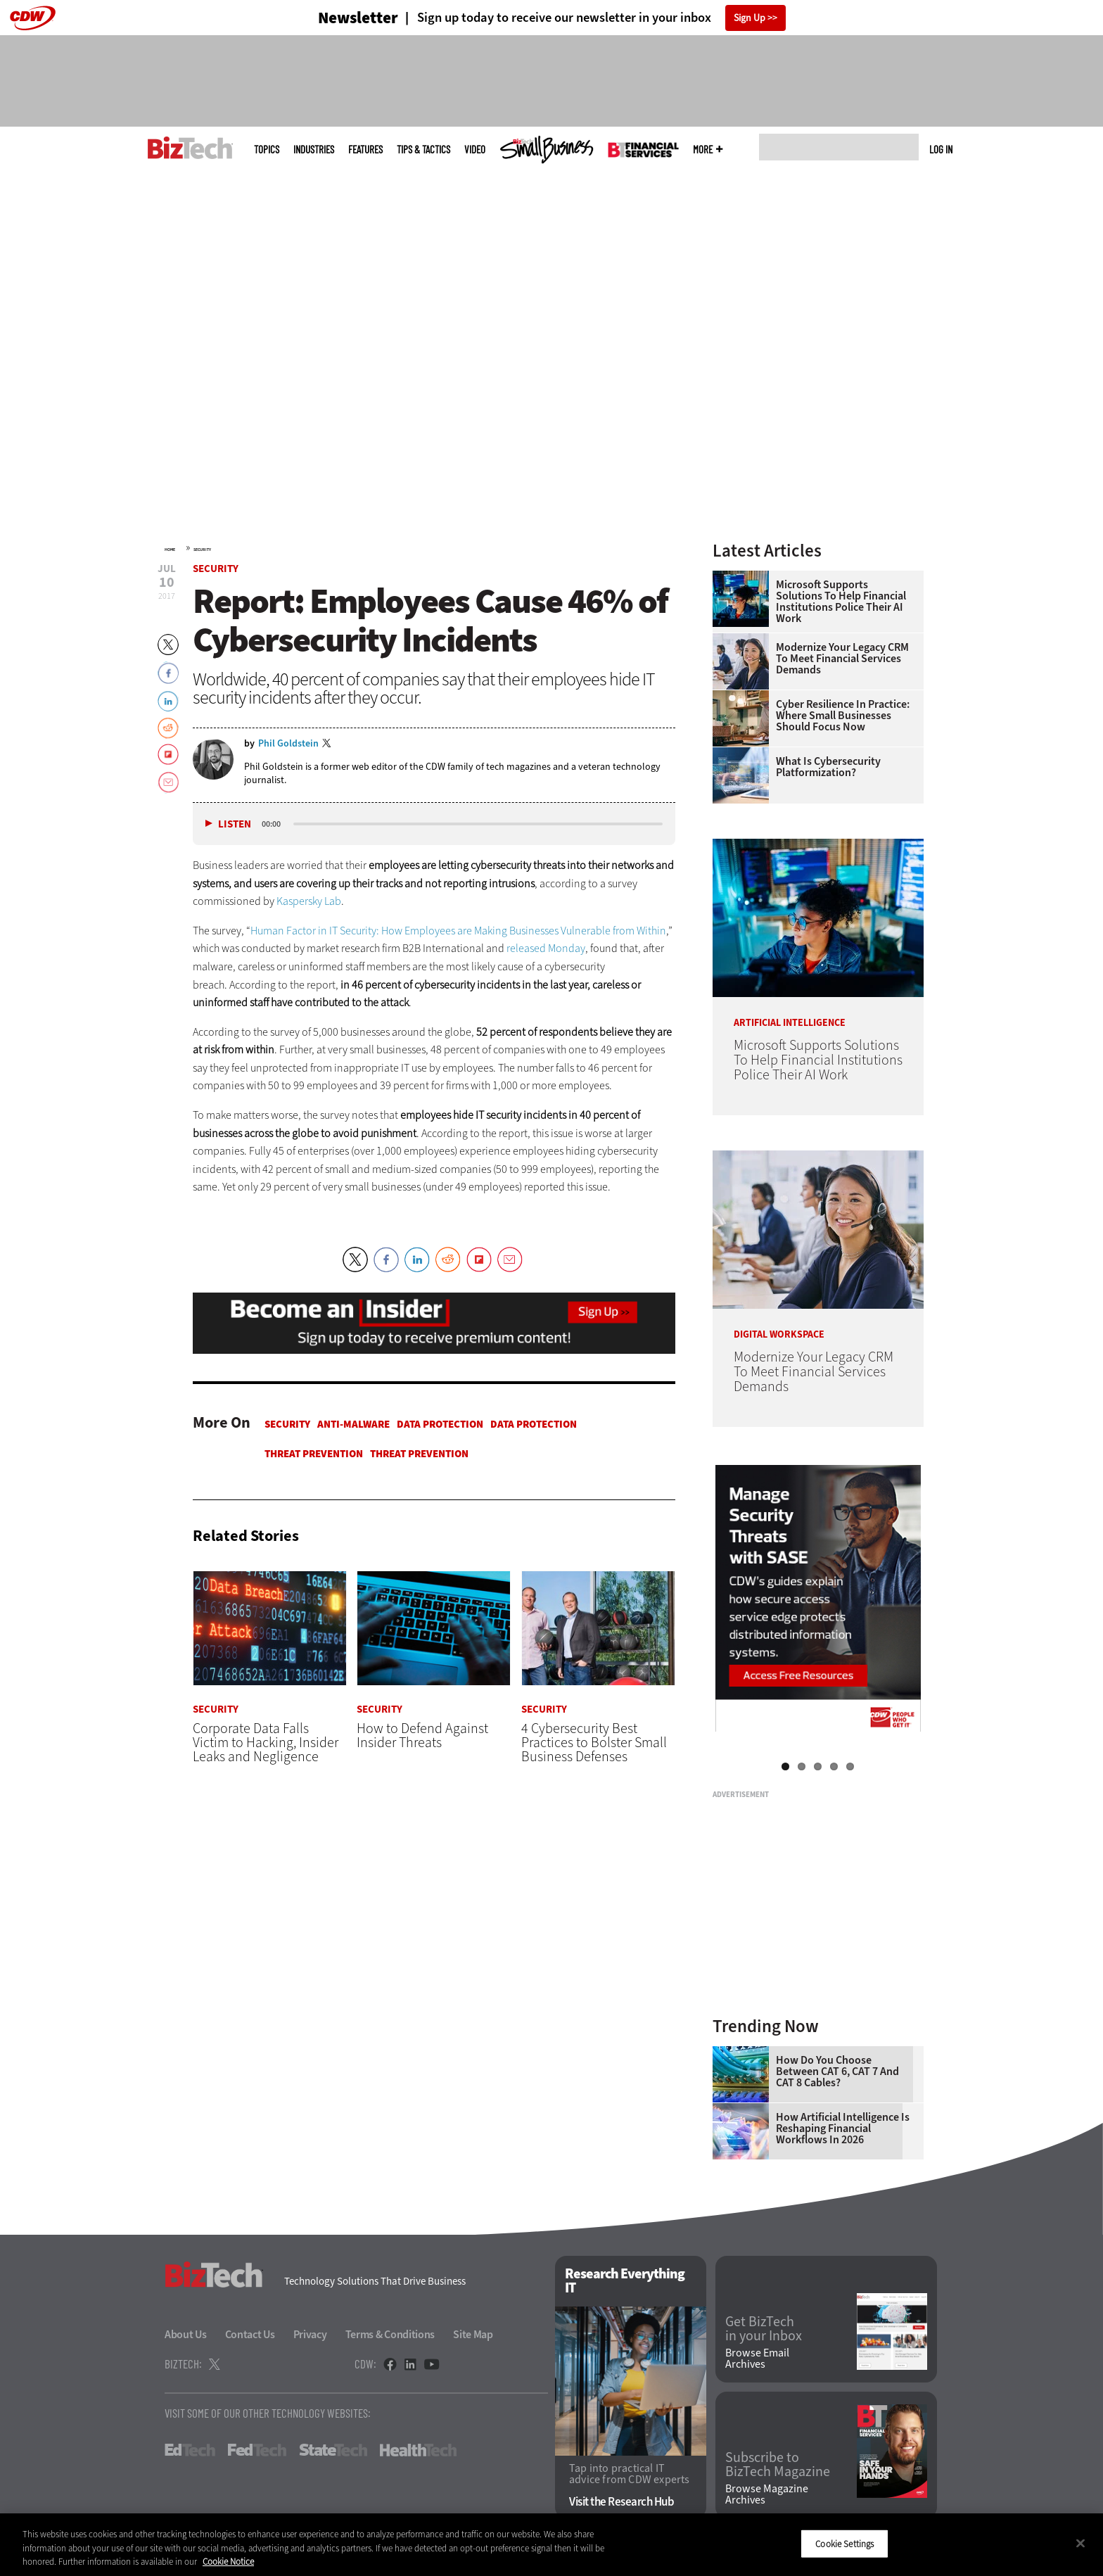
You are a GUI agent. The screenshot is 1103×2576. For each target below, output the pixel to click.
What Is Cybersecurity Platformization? (828, 767)
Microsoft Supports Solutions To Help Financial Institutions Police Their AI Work (841, 601)
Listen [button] (234, 824)
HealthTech (418, 2450)
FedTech (257, 2450)
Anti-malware (353, 1424)
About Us (186, 2334)
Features (365, 149)
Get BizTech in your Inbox (763, 2329)
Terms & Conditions (390, 2334)
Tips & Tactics (423, 149)
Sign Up (749, 18)
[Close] (1080, 2542)
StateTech (333, 2450)
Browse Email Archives (757, 2358)
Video (474, 149)
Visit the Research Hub (621, 2502)
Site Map (473, 2334)
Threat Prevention (313, 1454)
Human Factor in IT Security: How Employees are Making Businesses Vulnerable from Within (458, 930)
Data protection (440, 1424)
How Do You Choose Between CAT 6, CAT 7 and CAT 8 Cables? (837, 2071)
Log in (940, 149)
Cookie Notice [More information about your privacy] (228, 2562)
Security (202, 549)
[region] (551, 2544)
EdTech (190, 2450)
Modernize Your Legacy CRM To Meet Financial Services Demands (842, 658)
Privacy (310, 2334)
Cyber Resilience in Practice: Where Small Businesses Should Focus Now (843, 715)
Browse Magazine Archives (766, 2494)
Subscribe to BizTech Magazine (777, 2465)
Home (170, 549)
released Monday (545, 948)
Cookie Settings (844, 2543)
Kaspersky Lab (308, 901)
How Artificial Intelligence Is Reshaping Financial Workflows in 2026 (843, 2128)
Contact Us (250, 2334)
